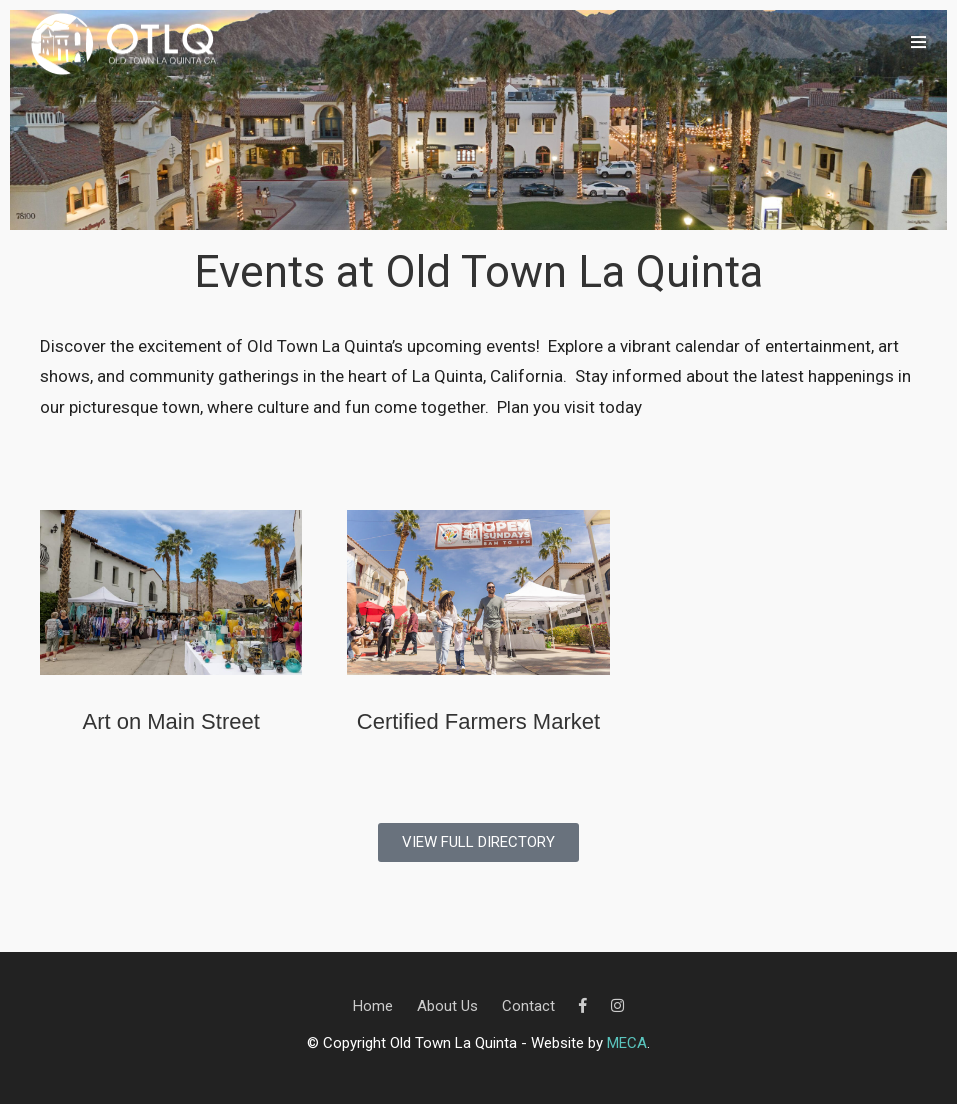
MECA (627, 1043)
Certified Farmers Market (478, 721)
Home (373, 1006)
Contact (528, 1006)
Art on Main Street (170, 721)
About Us (447, 1006)
